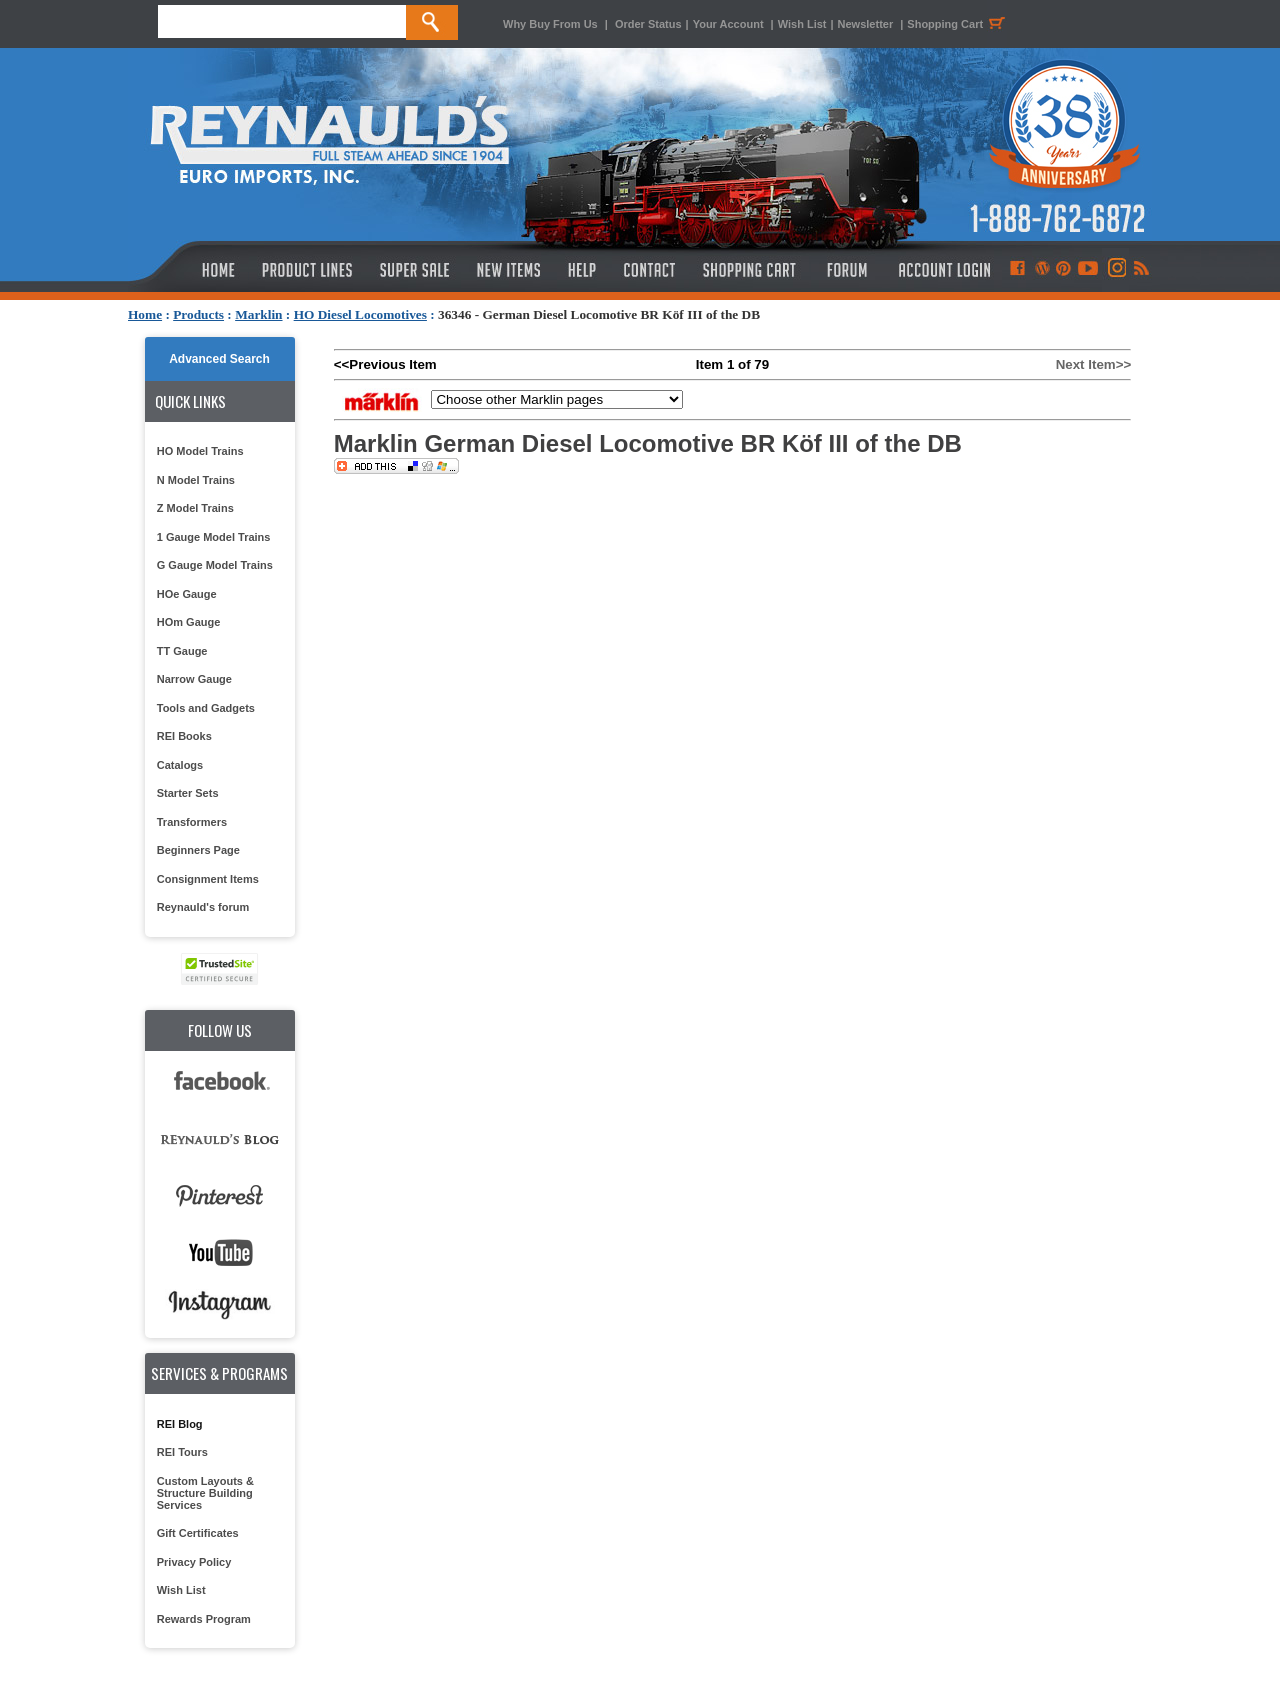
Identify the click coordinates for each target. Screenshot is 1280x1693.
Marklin (258, 314)
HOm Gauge (189, 622)
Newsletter (866, 24)
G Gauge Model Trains (215, 565)
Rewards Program (204, 1619)
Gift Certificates (198, 1533)
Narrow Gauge (194, 679)
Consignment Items (208, 879)
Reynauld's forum (203, 907)
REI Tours (182, 1452)
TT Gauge (182, 651)
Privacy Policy (194, 1562)
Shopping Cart (959, 24)
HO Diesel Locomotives (360, 314)
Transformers (192, 822)
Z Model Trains (195, 508)
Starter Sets (188, 793)
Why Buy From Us (550, 24)
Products (198, 314)
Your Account (730, 24)
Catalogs (180, 765)
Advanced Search (219, 359)
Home (145, 314)
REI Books (184, 736)
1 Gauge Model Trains (214, 537)
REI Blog (180, 1424)
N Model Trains (196, 480)
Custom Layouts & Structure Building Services (205, 1493)
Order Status (648, 24)
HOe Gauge (187, 594)
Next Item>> (1094, 364)
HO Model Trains (200, 451)
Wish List (802, 24)
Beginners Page (198, 850)
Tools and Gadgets (206, 708)
